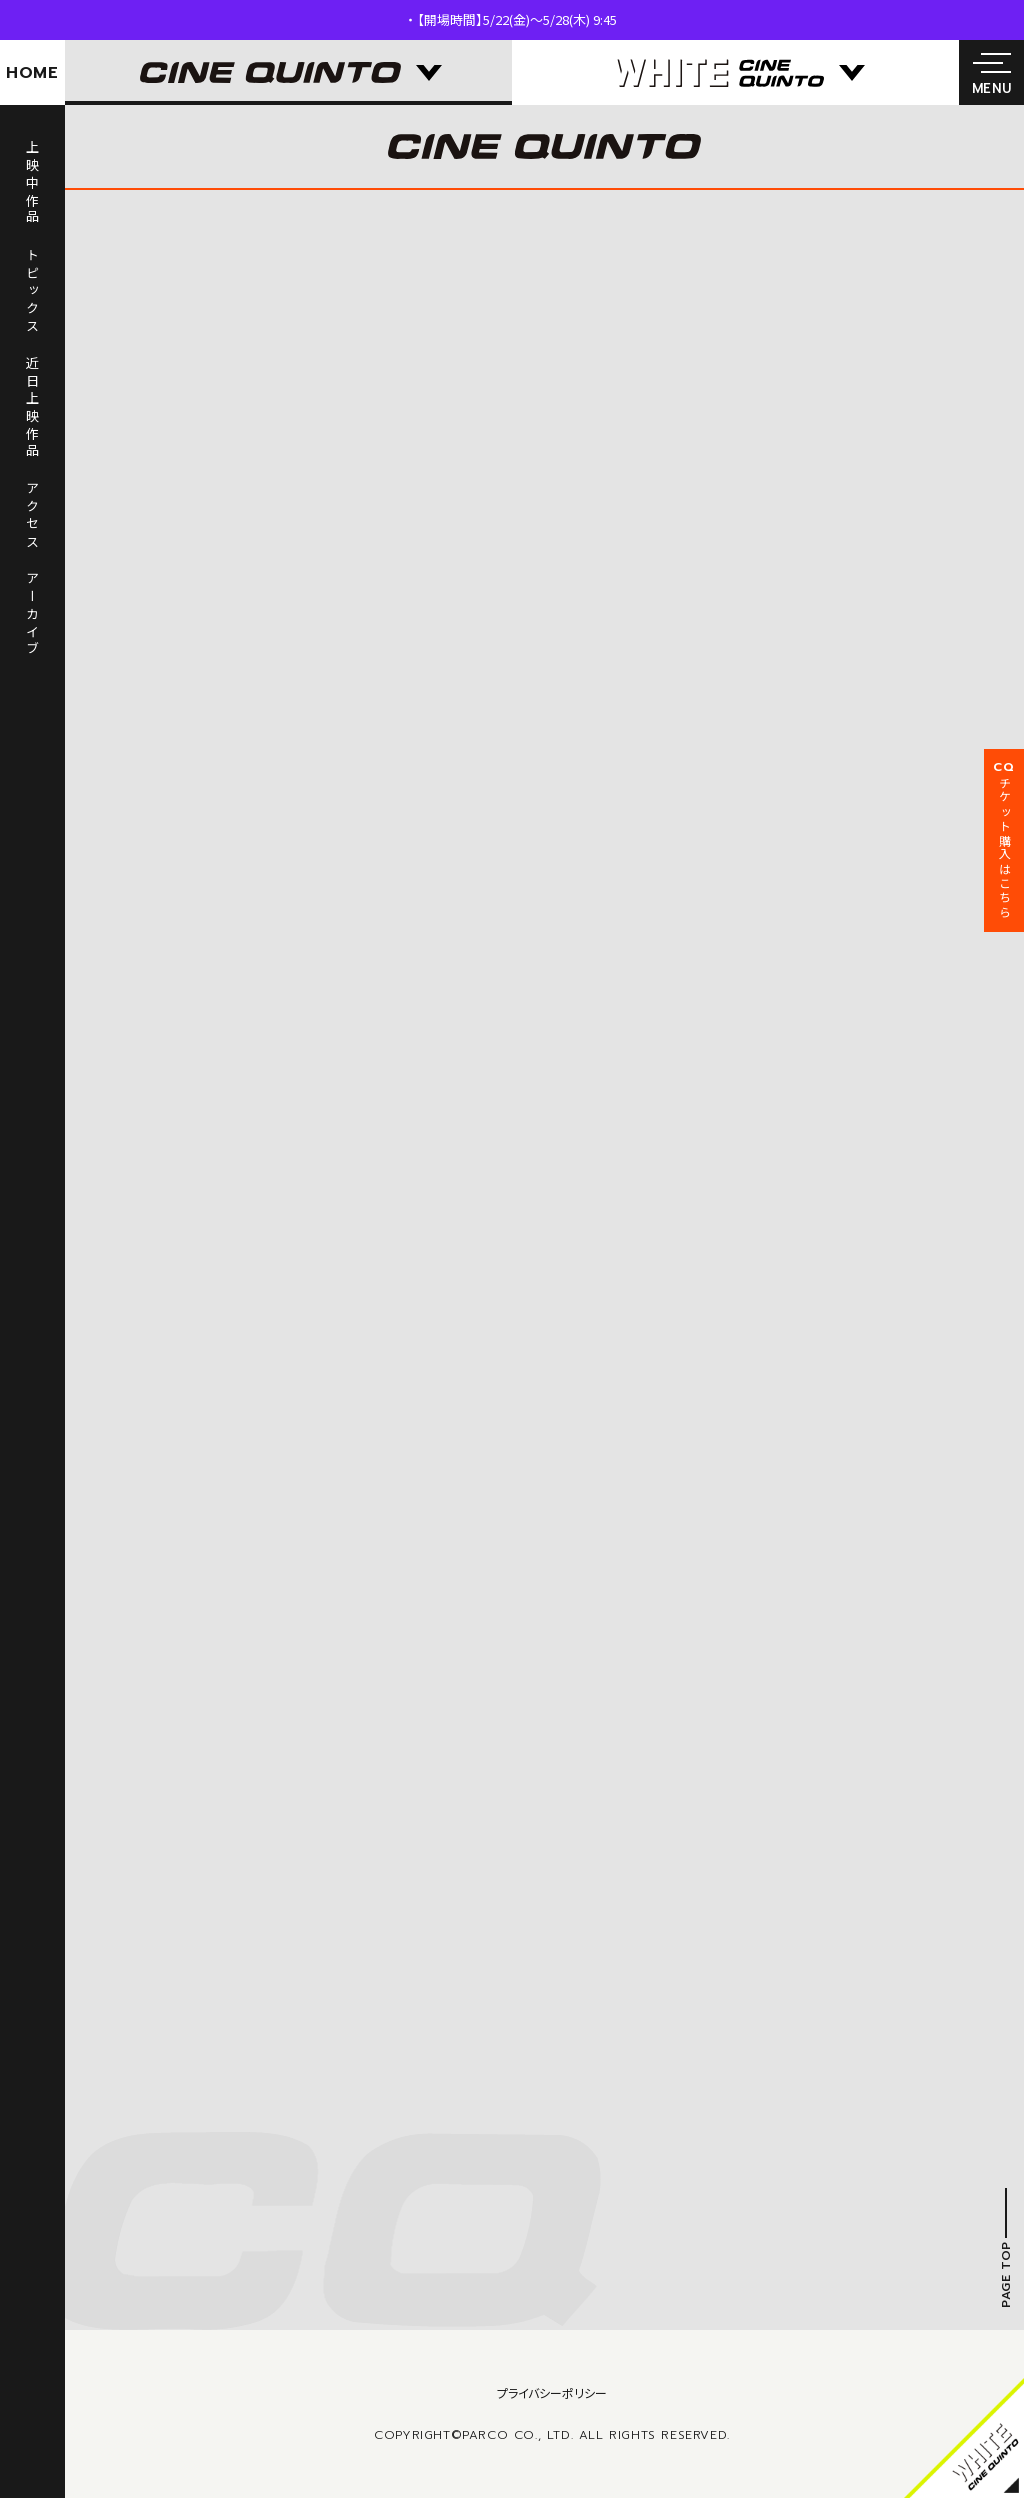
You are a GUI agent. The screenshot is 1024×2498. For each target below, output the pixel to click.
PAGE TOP (1006, 2275)
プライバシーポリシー (552, 2392)
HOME (32, 73)
